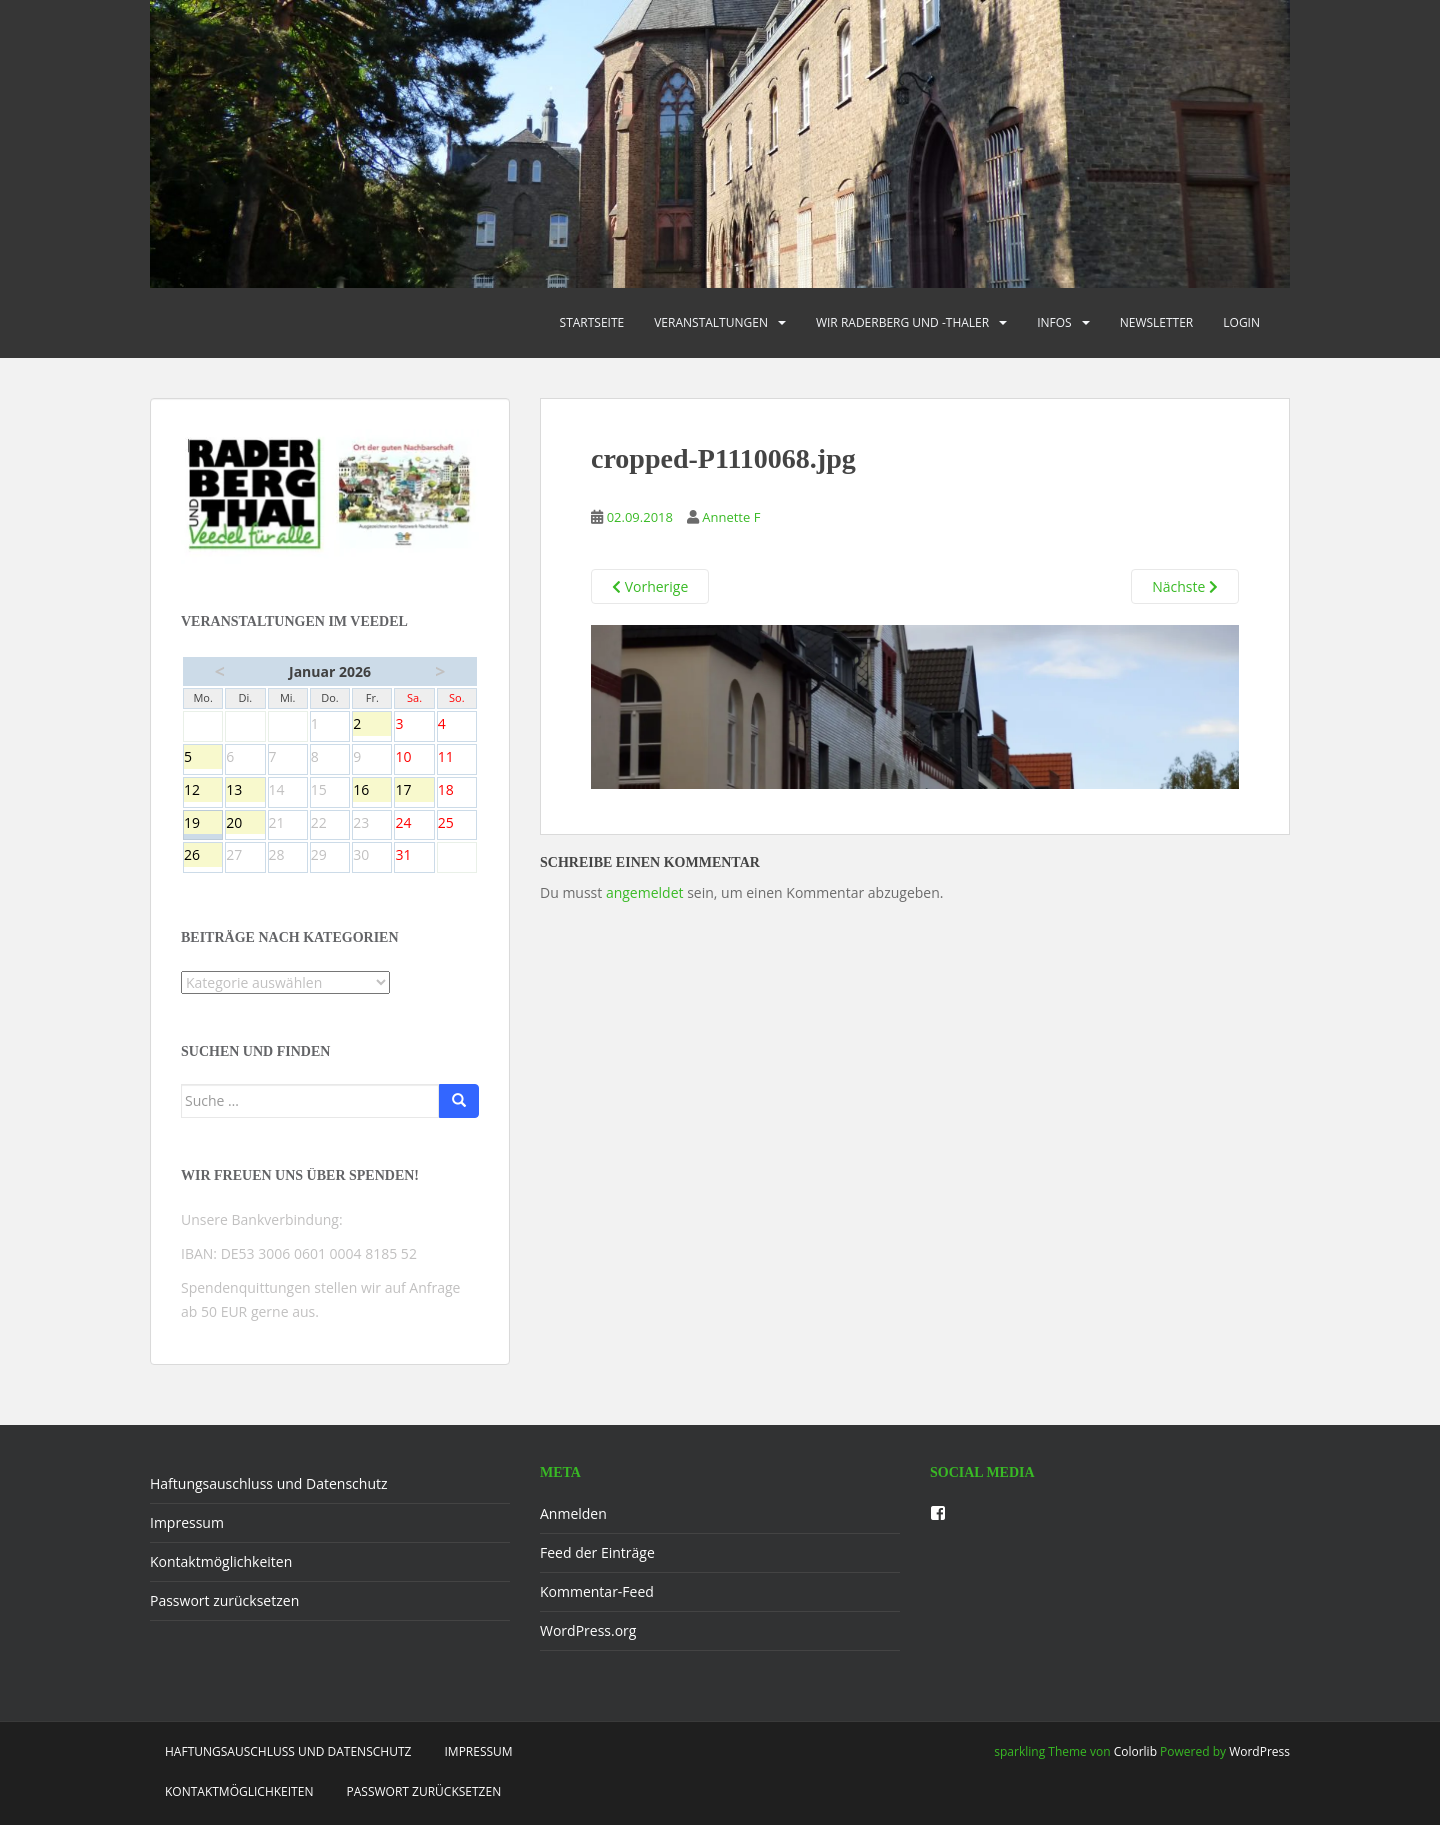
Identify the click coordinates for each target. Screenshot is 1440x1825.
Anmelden (573, 1513)
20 (245, 824)
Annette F (731, 517)
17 (414, 791)
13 (245, 791)
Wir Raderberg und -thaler (902, 322)
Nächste (1185, 586)
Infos (1054, 322)
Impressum (187, 1522)
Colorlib (1135, 1751)
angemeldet (645, 892)
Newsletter (1157, 322)
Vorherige (650, 586)
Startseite (592, 322)
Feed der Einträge (597, 1552)
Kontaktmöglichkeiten (221, 1561)
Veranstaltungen (711, 322)
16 (372, 791)
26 (203, 856)
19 (203, 824)
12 (203, 791)
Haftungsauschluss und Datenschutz (269, 1483)
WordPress (1259, 1751)
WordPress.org (588, 1630)
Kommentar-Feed (597, 1591)
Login (1241, 322)
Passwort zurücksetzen (224, 1600)
